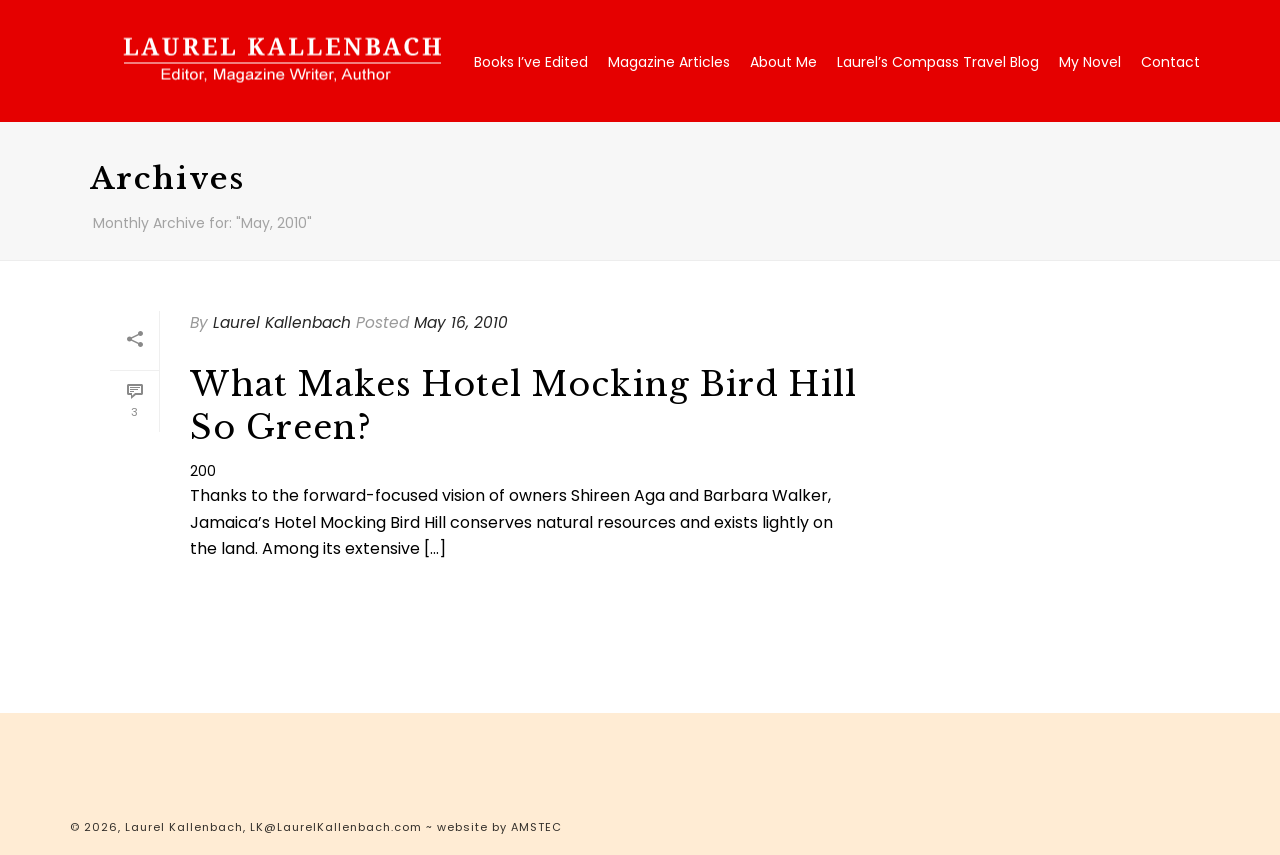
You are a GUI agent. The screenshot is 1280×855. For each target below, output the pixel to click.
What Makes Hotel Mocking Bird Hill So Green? (523, 406)
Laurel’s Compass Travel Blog (938, 62)
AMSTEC (536, 827)
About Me (783, 62)
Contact (1170, 62)
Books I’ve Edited (531, 62)
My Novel (1090, 62)
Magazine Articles (669, 62)
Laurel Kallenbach (282, 322)
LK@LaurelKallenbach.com (336, 827)
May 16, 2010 (461, 322)
